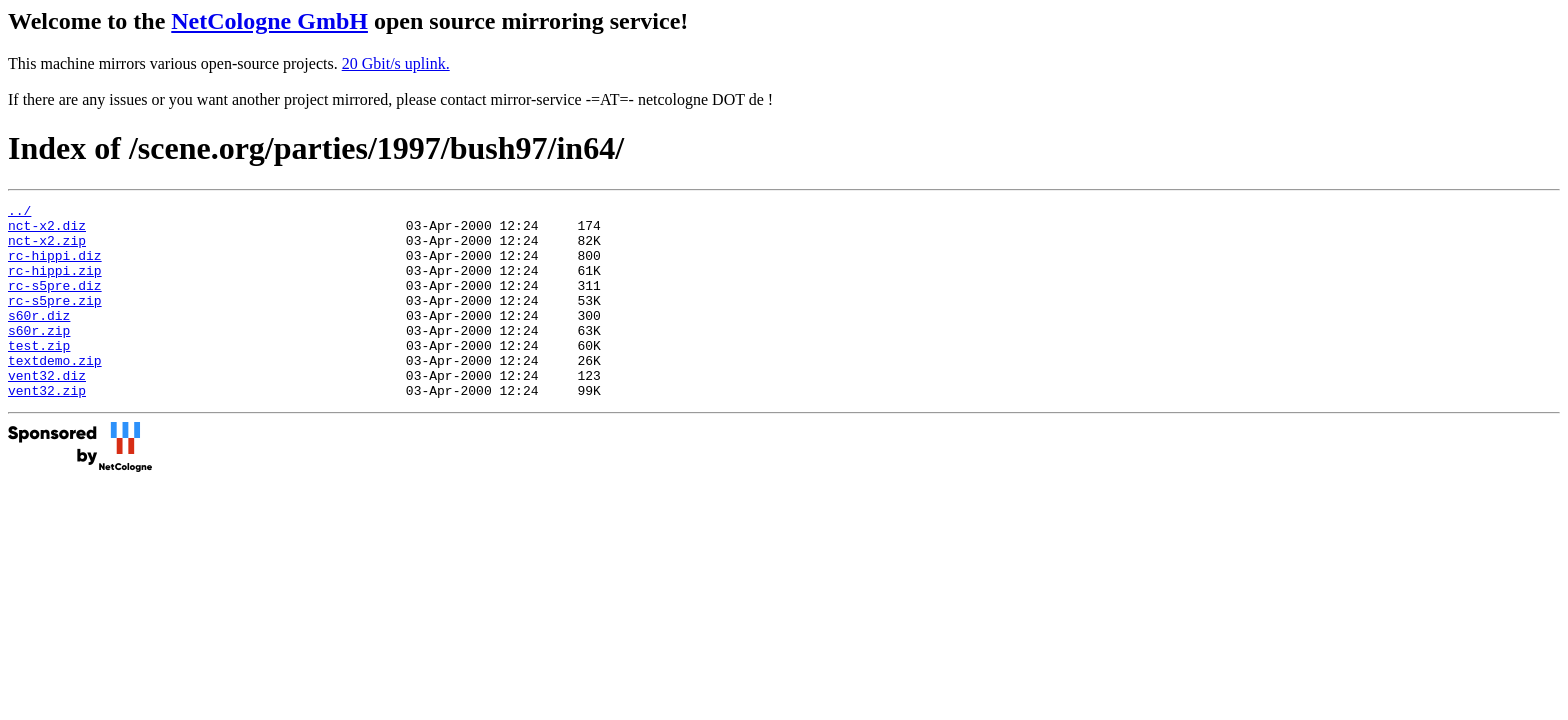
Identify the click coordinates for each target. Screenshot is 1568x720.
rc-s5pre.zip (55, 321)
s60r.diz (39, 339)
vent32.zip (47, 429)
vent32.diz (47, 411)
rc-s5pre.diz (55, 303)
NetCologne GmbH (269, 21)
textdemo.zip (55, 393)
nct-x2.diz (47, 231)
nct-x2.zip (47, 249)
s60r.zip (39, 357)
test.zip (39, 375)
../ (19, 213)
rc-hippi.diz (55, 267)
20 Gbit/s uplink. (396, 63)
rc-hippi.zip (55, 285)
